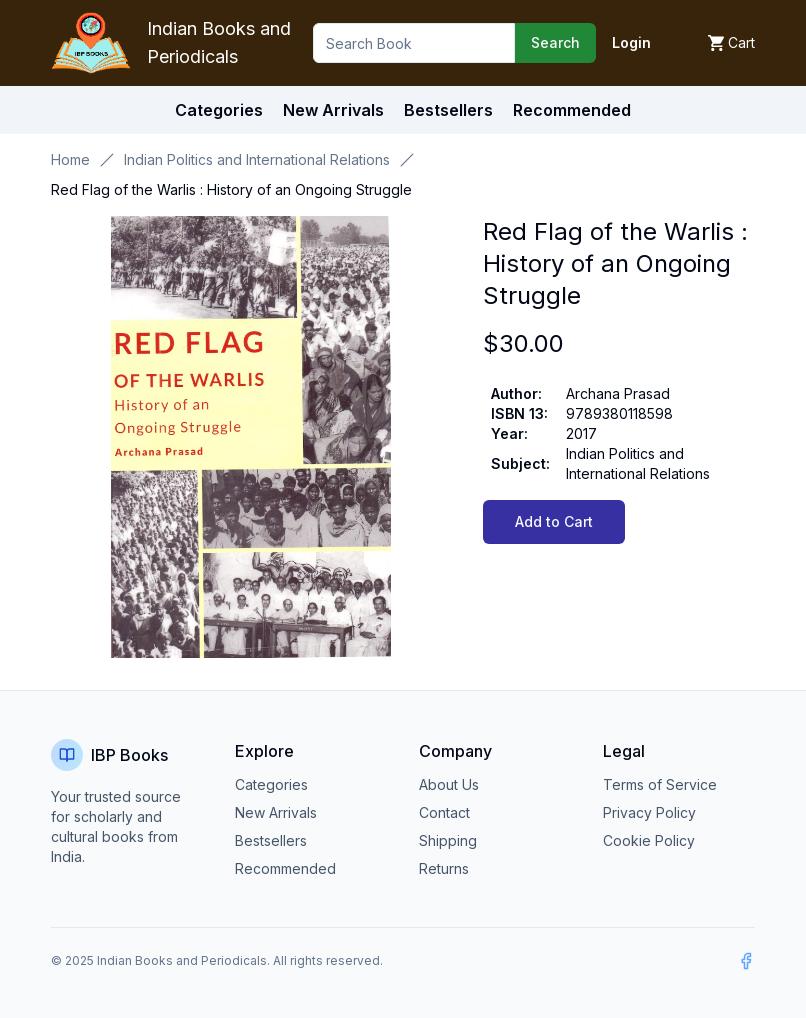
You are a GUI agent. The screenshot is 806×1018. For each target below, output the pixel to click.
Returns (444, 868)
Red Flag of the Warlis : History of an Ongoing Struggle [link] (231, 189)
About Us (449, 784)
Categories (219, 110)
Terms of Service (660, 784)
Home (70, 159)
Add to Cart (554, 521)
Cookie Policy (649, 840)
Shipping (448, 840)
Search (555, 42)
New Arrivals (276, 812)
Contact (444, 812)
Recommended (285, 868)
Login (631, 42)
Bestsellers (271, 840)
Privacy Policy (649, 812)
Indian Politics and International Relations (257, 159)
